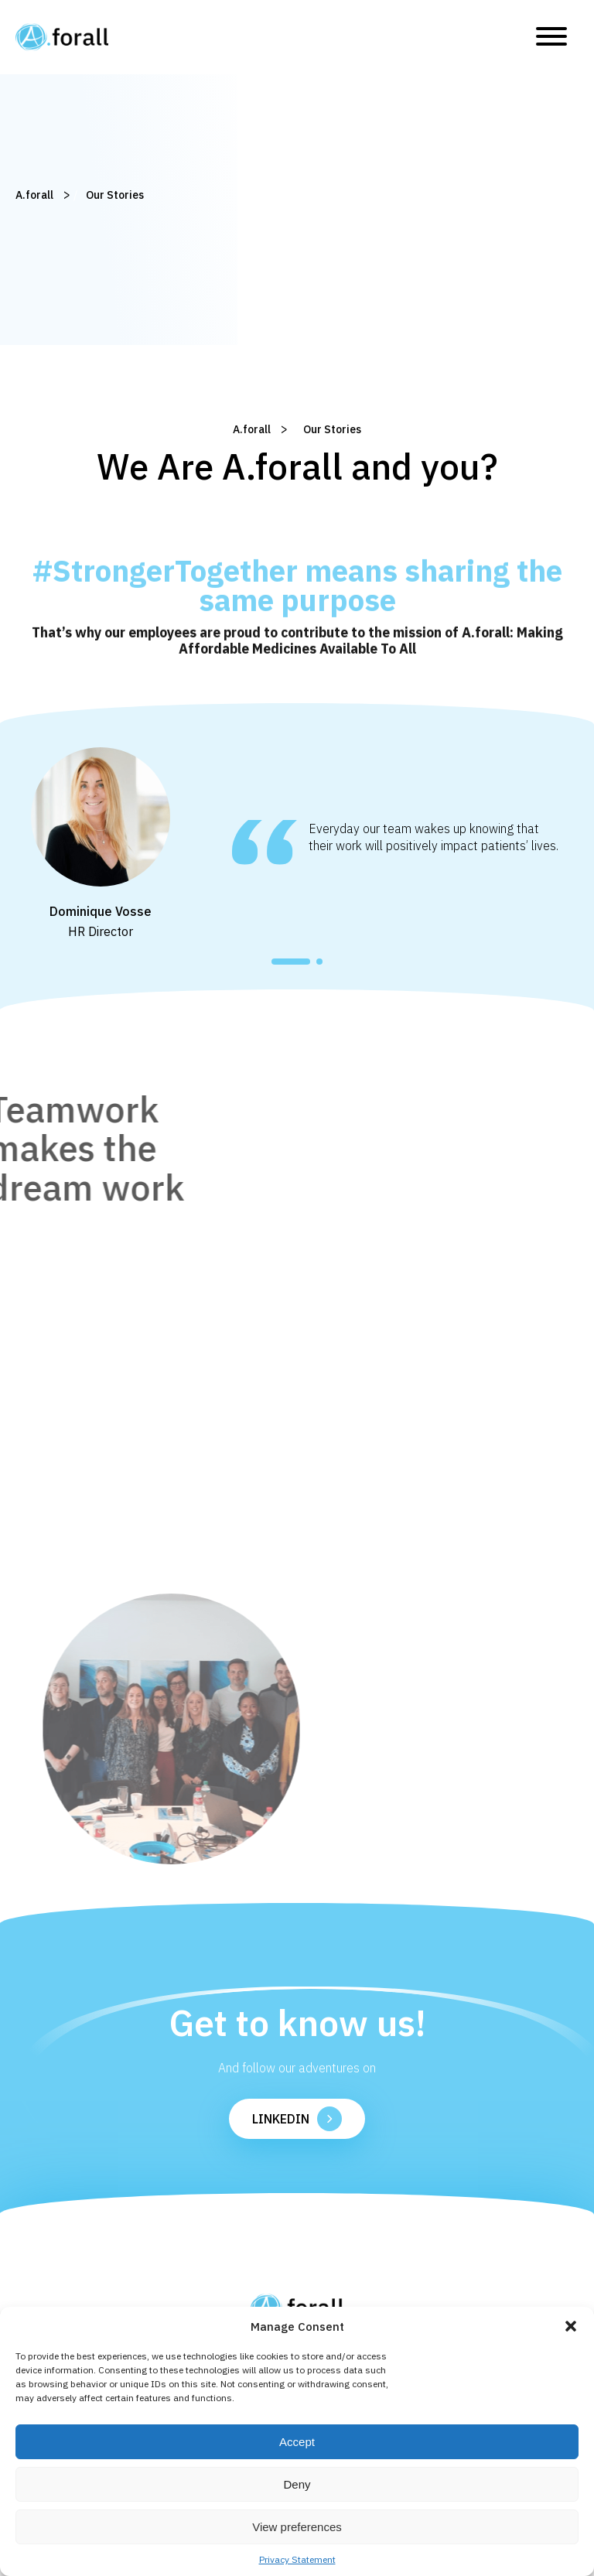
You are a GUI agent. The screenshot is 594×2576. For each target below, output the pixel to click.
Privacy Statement (297, 2559)
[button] (571, 2326)
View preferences (297, 2526)
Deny (296, 2484)
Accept (297, 2441)
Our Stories (99, 195)
